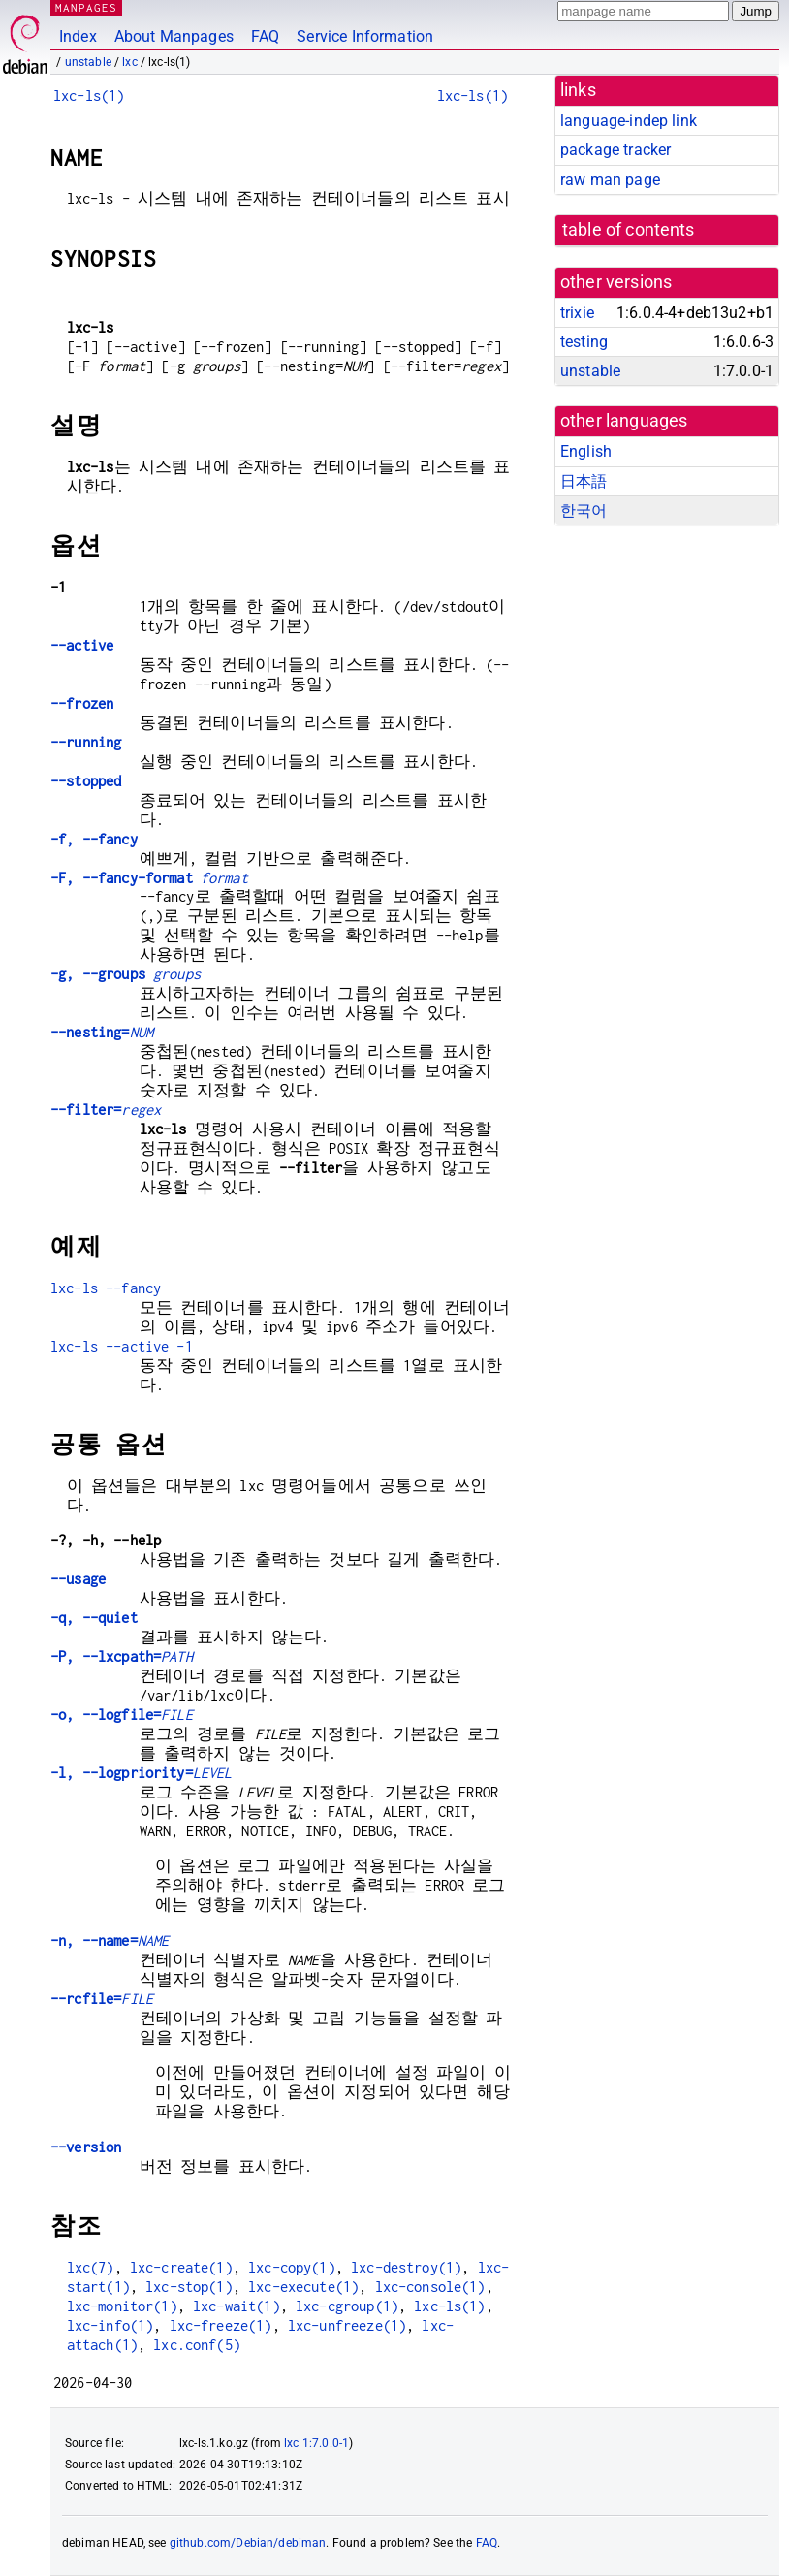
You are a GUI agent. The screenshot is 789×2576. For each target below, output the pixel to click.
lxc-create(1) (181, 2267)
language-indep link (628, 120)
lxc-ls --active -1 (121, 1346)
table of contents (628, 229)
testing (584, 342)
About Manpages (174, 36)
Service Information (365, 36)
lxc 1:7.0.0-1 (316, 2443)
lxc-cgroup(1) (347, 2306)
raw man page (610, 180)
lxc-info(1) (110, 2325)
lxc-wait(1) (236, 2306)
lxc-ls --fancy (105, 1288)
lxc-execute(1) (303, 2286)
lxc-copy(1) (291, 2267)
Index (78, 36)
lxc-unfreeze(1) (347, 2325)
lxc (129, 62)
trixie (577, 312)
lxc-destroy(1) (406, 2267)
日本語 (583, 481)
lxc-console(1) (430, 2286)
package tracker (615, 150)
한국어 (583, 510)
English (586, 451)
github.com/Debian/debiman (248, 2543)
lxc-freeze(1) (221, 2325)
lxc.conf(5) (196, 2345)
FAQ (265, 36)
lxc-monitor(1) (122, 2306)
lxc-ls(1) (88, 95)
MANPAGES (86, 7)
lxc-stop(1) (189, 2286)
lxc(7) (90, 2267)
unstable (88, 62)
